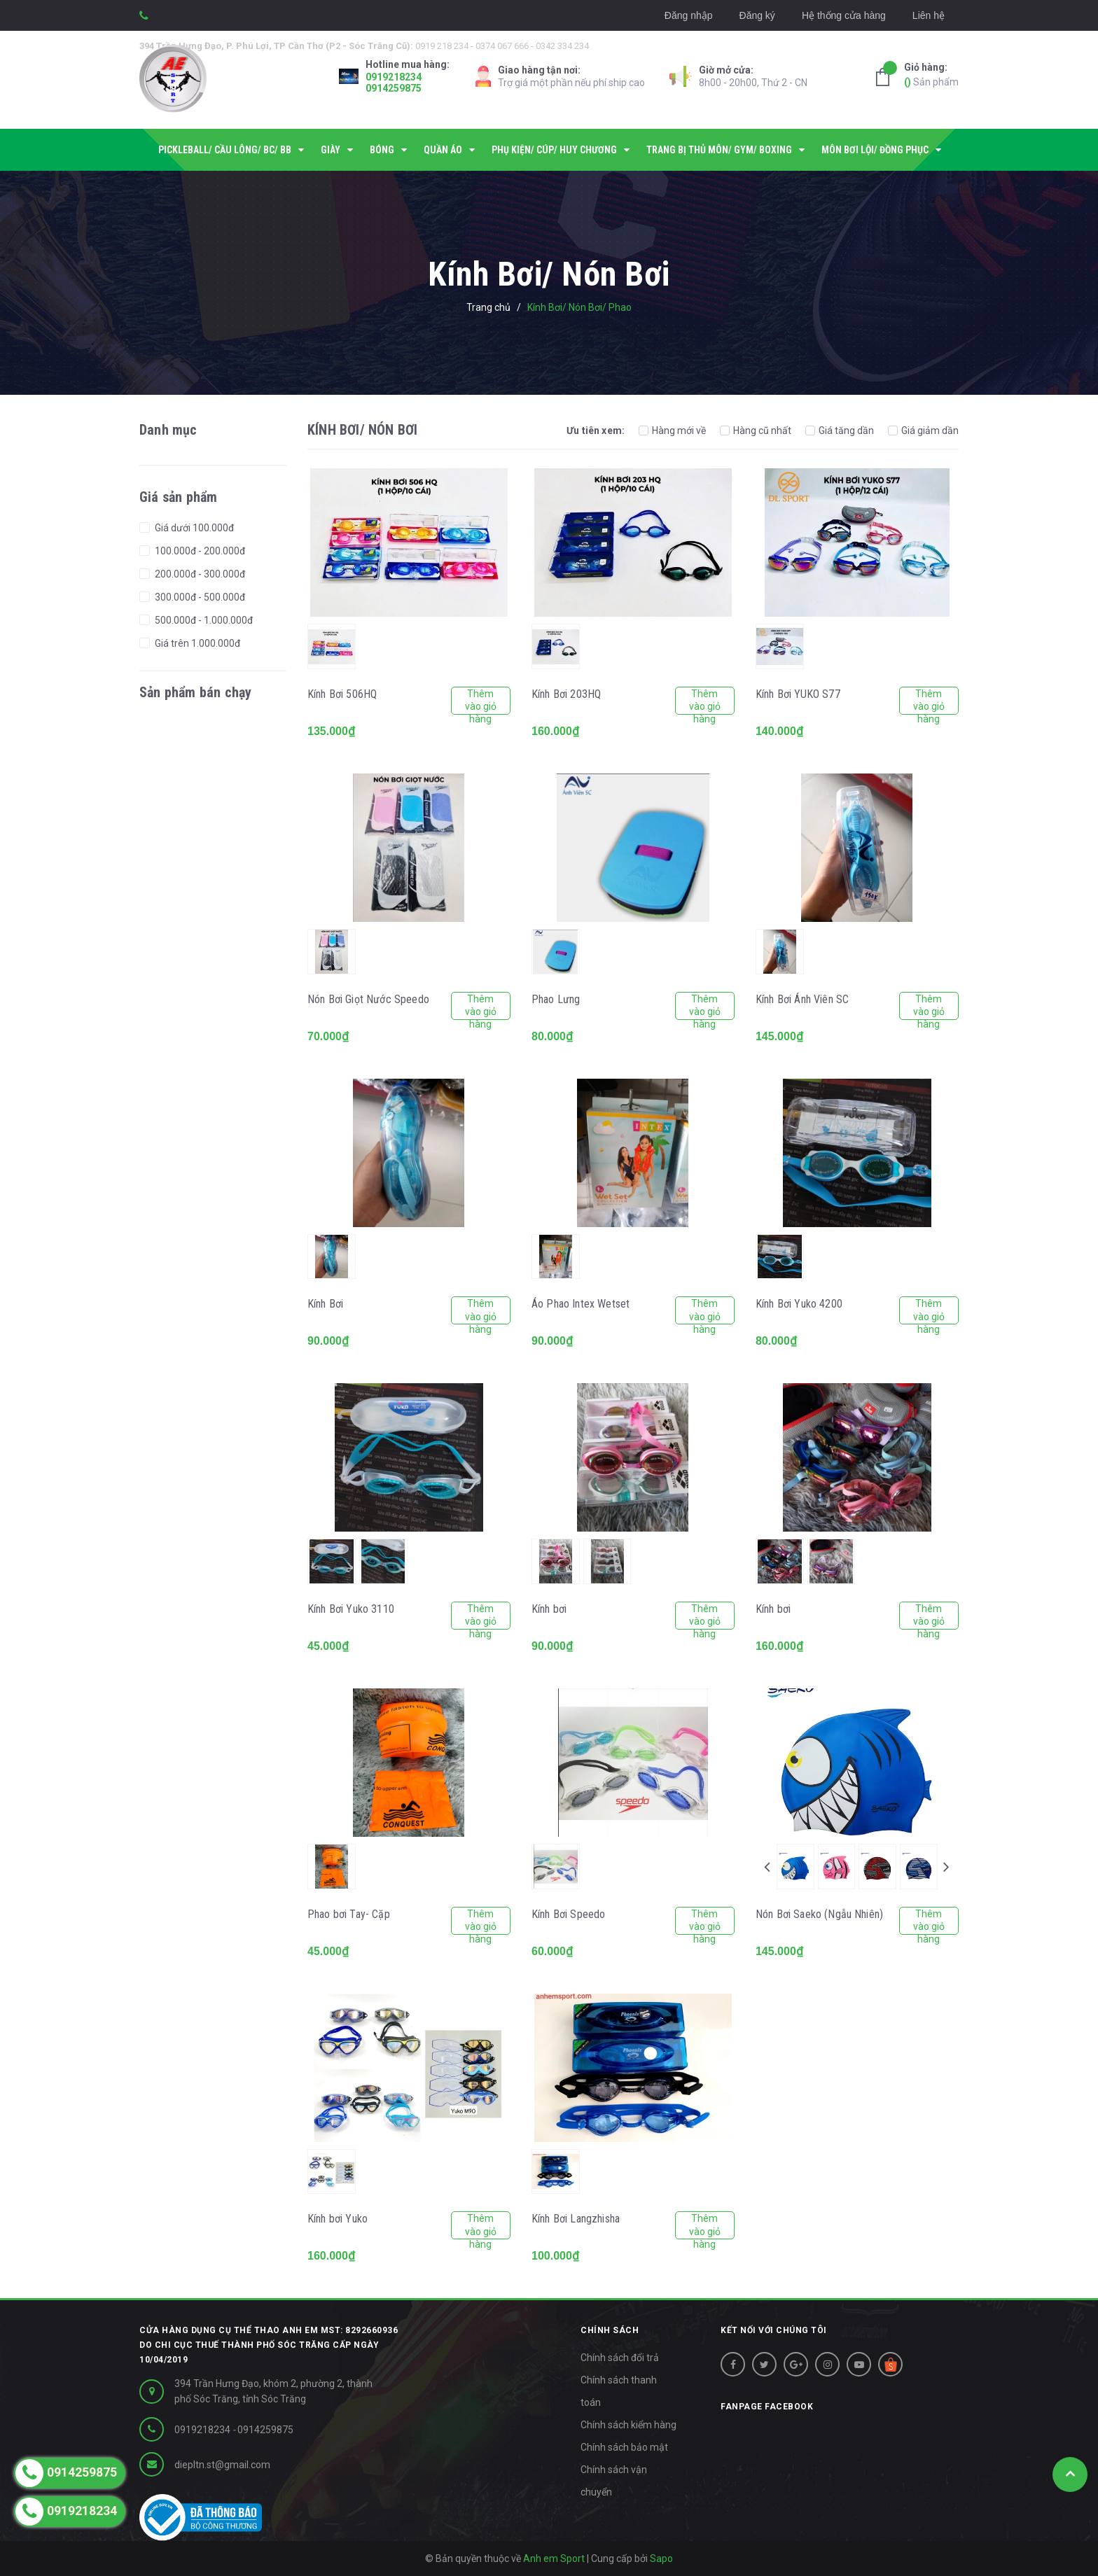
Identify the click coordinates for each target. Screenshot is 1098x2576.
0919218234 (394, 77)
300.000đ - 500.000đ (199, 597)
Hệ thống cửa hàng (844, 15)
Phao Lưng (555, 999)
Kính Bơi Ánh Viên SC (802, 999)
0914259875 (394, 88)
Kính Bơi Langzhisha (575, 2218)
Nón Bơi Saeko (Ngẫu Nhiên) (819, 1914)
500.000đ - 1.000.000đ (203, 620)
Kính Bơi (325, 1303)
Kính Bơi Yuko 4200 (799, 1303)
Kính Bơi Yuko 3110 (350, 1609)
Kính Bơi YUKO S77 (798, 694)
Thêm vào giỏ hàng (480, 701)
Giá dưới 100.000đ (193, 527)
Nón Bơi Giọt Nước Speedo (368, 999)
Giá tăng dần (839, 430)
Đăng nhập (689, 15)
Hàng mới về (672, 430)
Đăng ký (757, 15)
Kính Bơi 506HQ (342, 694)
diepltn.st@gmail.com (222, 2464)
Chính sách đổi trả (620, 2357)
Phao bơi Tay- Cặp (348, 1914)
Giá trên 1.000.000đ (196, 643)
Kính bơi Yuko (337, 2218)
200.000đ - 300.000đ (199, 574)
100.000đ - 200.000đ (199, 550)
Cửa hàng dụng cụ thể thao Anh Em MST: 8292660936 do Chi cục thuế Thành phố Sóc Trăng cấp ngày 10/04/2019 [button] (268, 2345)
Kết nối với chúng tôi (774, 2330)
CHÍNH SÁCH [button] (610, 2330)
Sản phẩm (931, 74)
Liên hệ (928, 15)
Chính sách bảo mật (624, 2447)
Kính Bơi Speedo (568, 1914)
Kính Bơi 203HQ (566, 694)
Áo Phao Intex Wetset (580, 1303)
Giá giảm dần (923, 430)
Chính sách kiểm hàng (628, 2424)
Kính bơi (549, 1609)
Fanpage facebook (767, 2407)
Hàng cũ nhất (755, 430)
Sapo (661, 2558)
